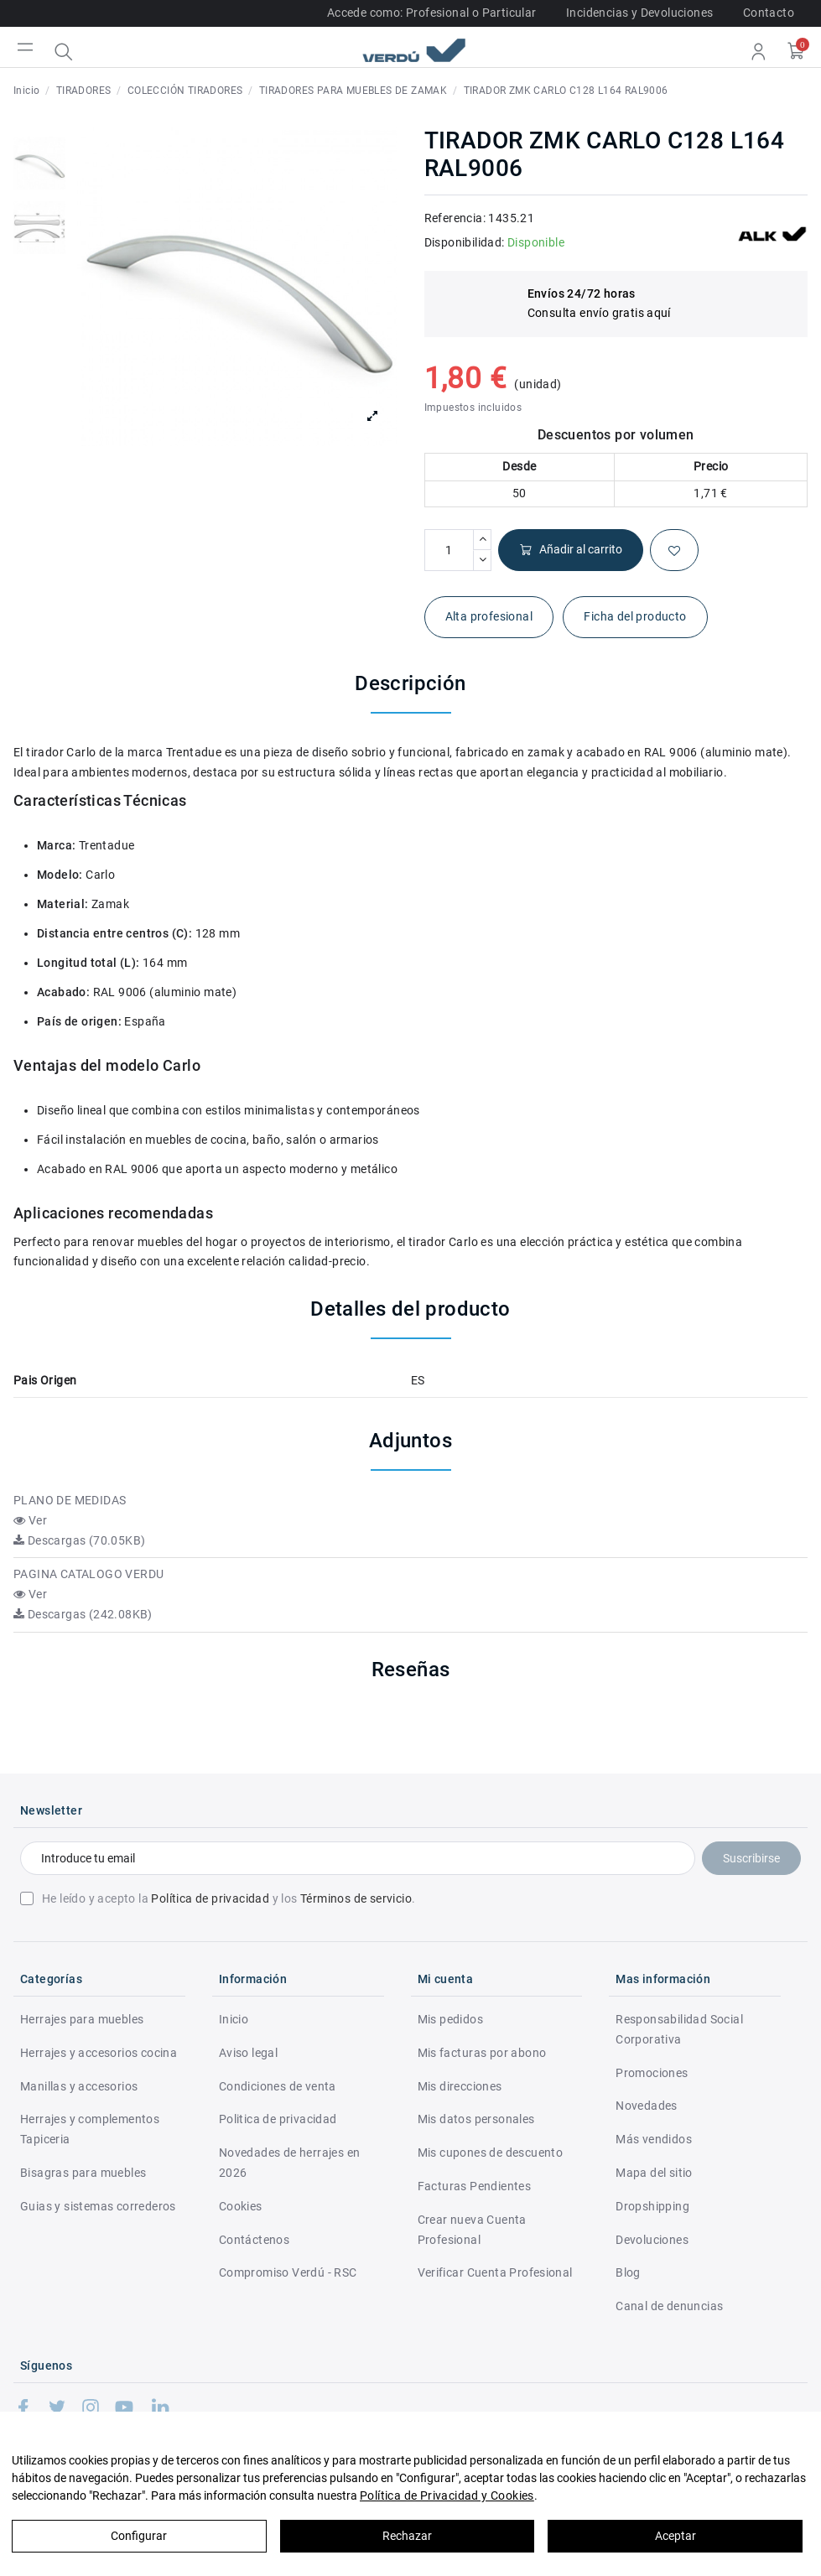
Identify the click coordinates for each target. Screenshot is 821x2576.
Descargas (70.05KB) (79, 1540)
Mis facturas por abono (482, 2052)
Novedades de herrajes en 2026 (290, 2162)
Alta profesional (489, 616)
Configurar (139, 2535)
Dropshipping (652, 2206)
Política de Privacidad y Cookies (447, 2495)
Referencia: (455, 218)
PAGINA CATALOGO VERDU (88, 1574)
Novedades (647, 2105)
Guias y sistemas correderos (98, 2206)
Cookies (240, 2206)
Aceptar (675, 2535)
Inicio (233, 2019)
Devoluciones (652, 2239)
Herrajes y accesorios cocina (98, 2052)
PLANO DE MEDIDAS (69, 1500)
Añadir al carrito (570, 550)
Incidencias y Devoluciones (639, 12)
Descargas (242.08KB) (83, 1614)
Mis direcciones (460, 2086)
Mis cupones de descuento (491, 2152)
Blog (628, 2272)
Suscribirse (751, 1858)
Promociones (652, 2073)
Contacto (768, 12)
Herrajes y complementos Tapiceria (89, 2129)
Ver (30, 1520)
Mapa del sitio (654, 2172)
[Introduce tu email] (357, 1858)
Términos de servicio (356, 1898)
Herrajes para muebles (81, 2019)
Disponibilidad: (464, 242)
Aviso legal (248, 2052)
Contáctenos (254, 2239)
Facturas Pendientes (475, 2186)
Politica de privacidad (278, 2119)
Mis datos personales (476, 2119)
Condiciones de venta (277, 2086)
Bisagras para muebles (83, 2172)
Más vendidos (654, 2139)
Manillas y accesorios (79, 2086)
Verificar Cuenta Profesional (495, 2272)
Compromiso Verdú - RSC (288, 2272)
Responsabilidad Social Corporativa (679, 2029)
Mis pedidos (450, 2019)
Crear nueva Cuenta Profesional (472, 2229)
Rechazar (407, 2535)
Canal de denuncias (669, 2306)
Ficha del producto (635, 616)
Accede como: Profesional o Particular (432, 12)
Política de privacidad (210, 1898)
